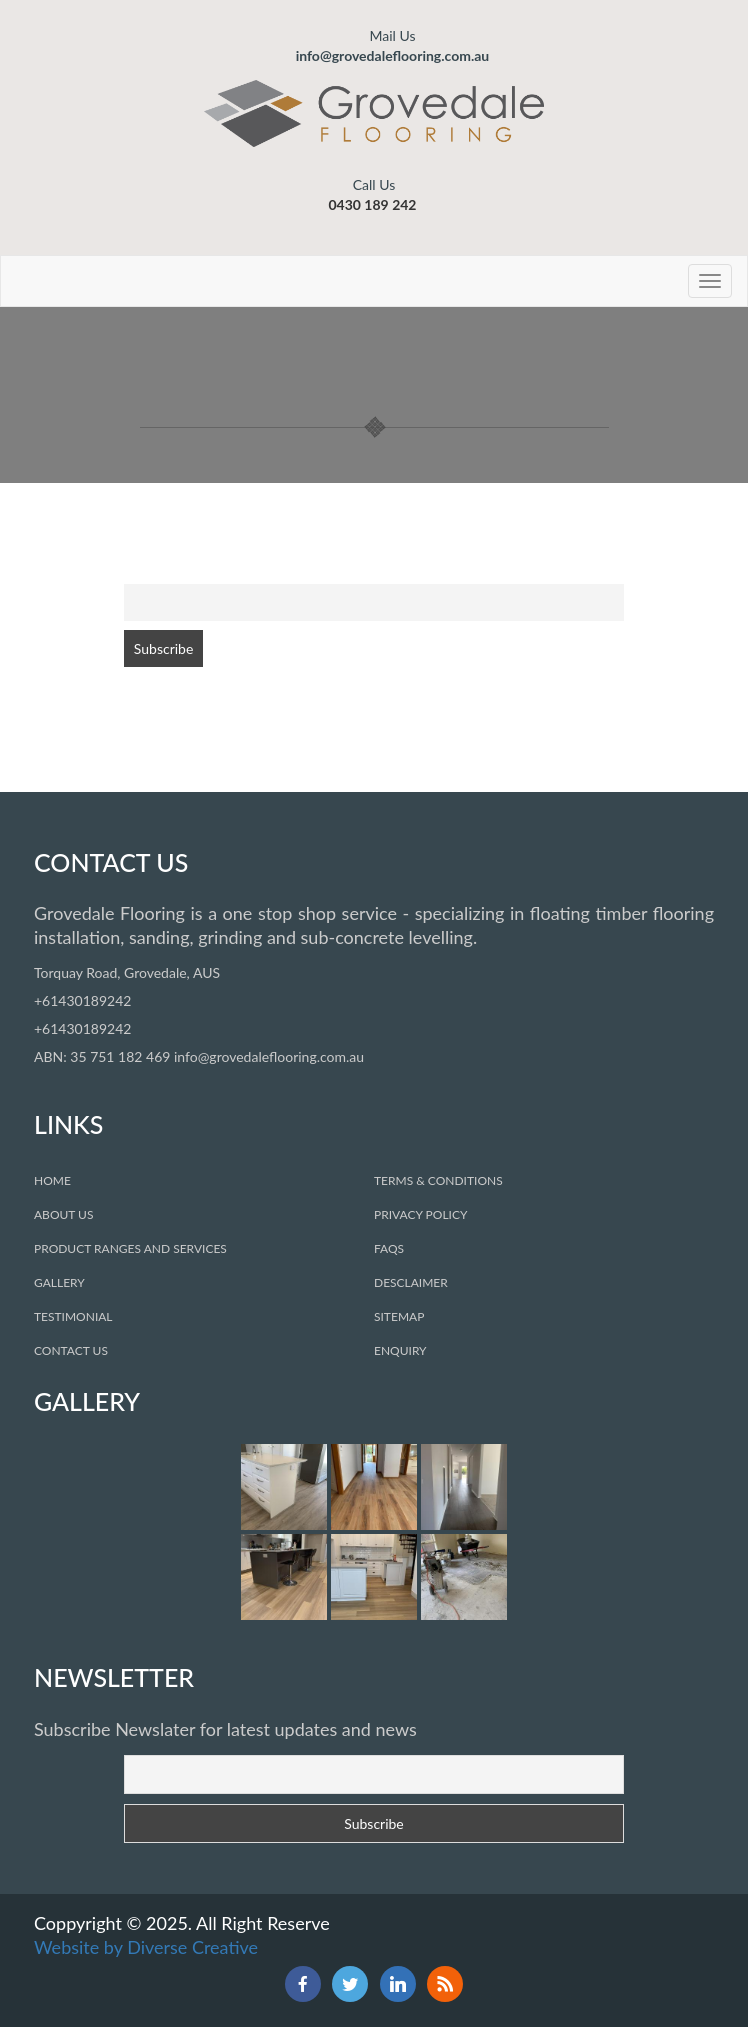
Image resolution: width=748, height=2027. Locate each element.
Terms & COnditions (438, 1180)
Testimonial (73, 1316)
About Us (63, 1214)
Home (52, 1180)
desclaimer (411, 1282)
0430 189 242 (372, 204)
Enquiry (400, 1350)
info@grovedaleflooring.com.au (393, 45)
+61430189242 (82, 1000)
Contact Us (71, 1350)
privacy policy (420, 1214)
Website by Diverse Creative (146, 1947)
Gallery (59, 1282)
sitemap (399, 1316)
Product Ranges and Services (130, 1248)
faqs (389, 1248)
